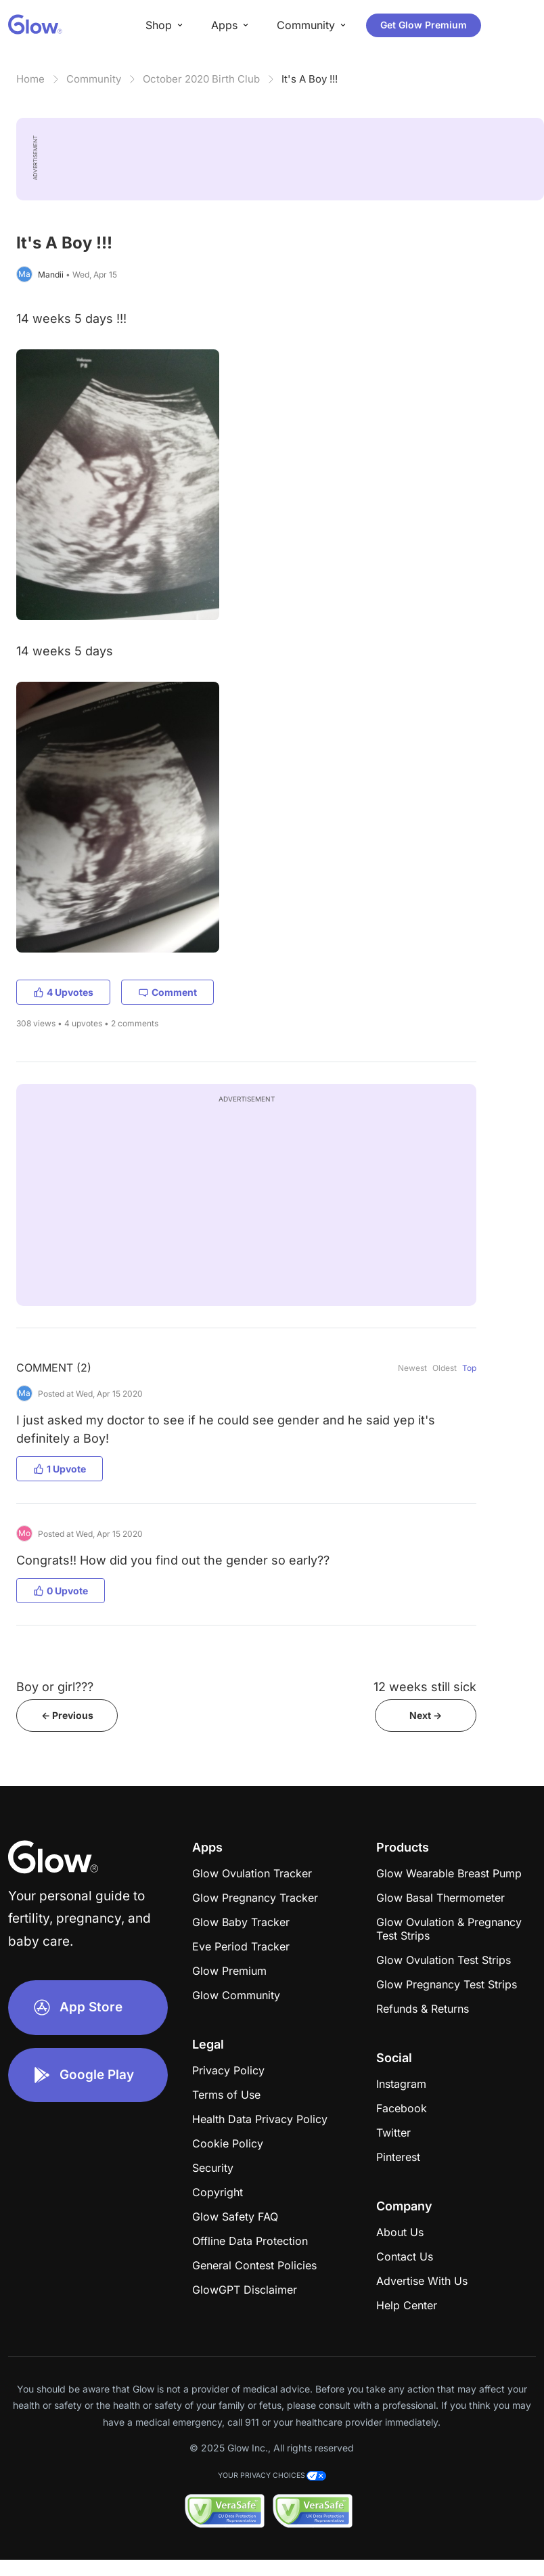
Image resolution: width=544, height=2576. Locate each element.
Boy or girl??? (54, 1687)
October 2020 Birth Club (201, 78)
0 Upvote (60, 1590)
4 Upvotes (63, 992)
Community (93, 78)
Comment (167, 992)
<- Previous (67, 1715)
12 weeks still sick (424, 1687)
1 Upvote (59, 1469)
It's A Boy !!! (309, 78)
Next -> (425, 1715)
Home (30, 78)
